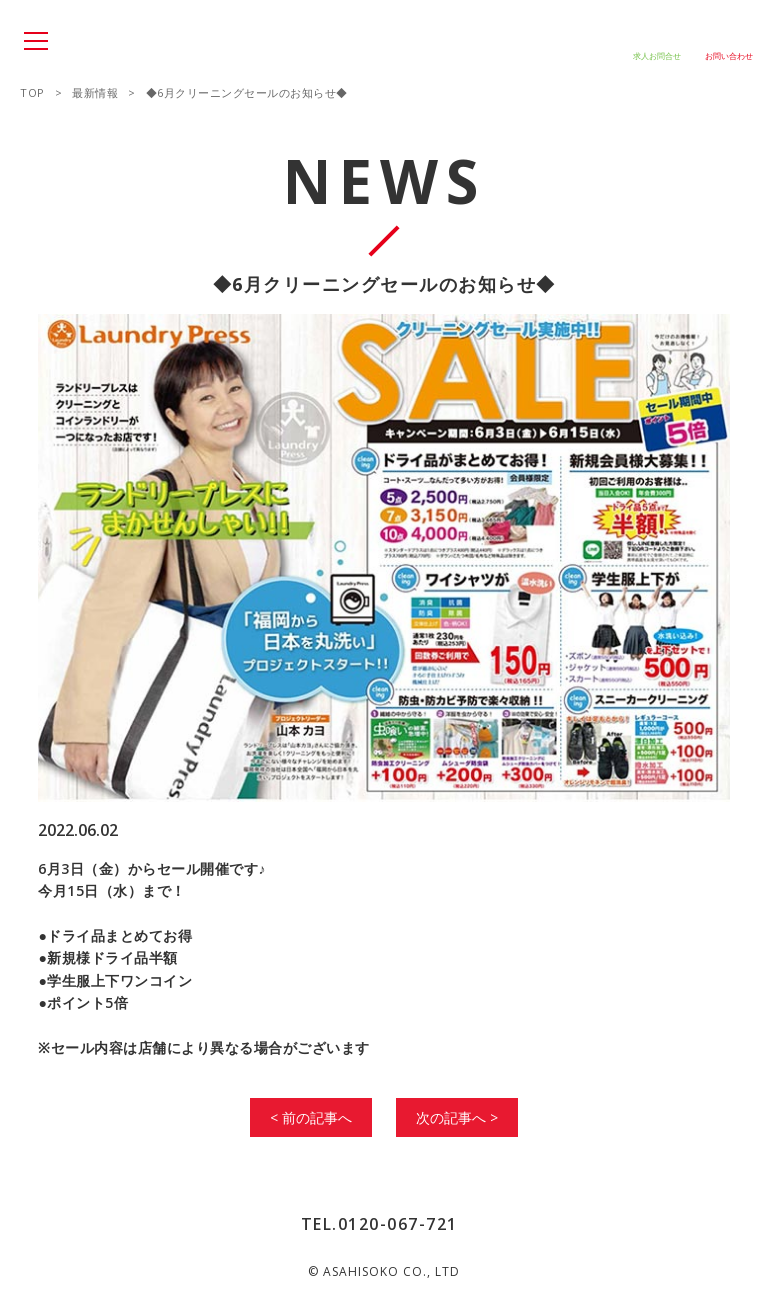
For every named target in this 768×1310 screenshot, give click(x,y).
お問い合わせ (729, 55)
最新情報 (95, 92)
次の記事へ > (457, 1117)
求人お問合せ (657, 55)
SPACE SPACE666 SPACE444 (120, 42)
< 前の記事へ (311, 1117)
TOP (32, 92)
